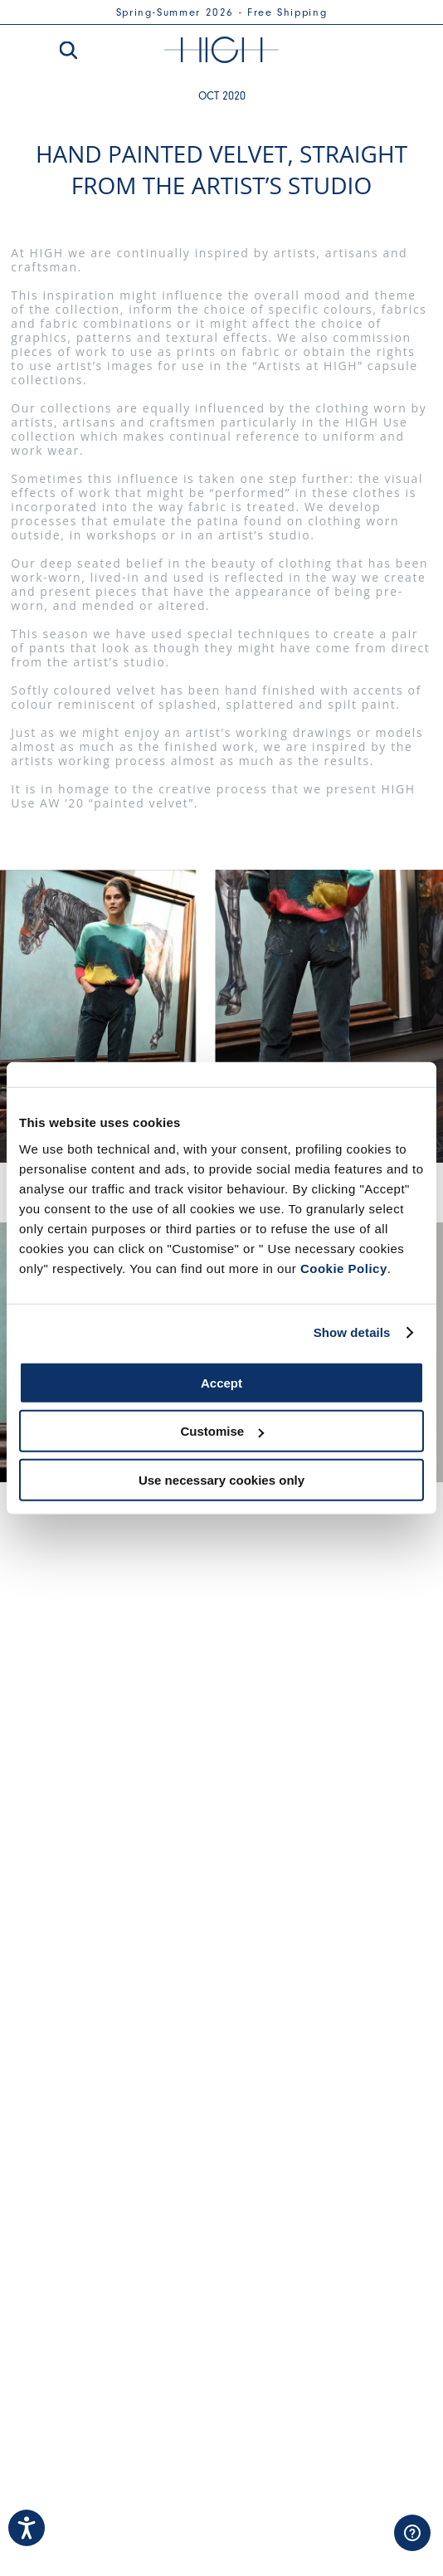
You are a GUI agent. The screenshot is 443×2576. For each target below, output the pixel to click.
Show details (352, 1332)
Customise (222, 1431)
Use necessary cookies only (221, 1479)
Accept (221, 1382)
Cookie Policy (343, 1268)
